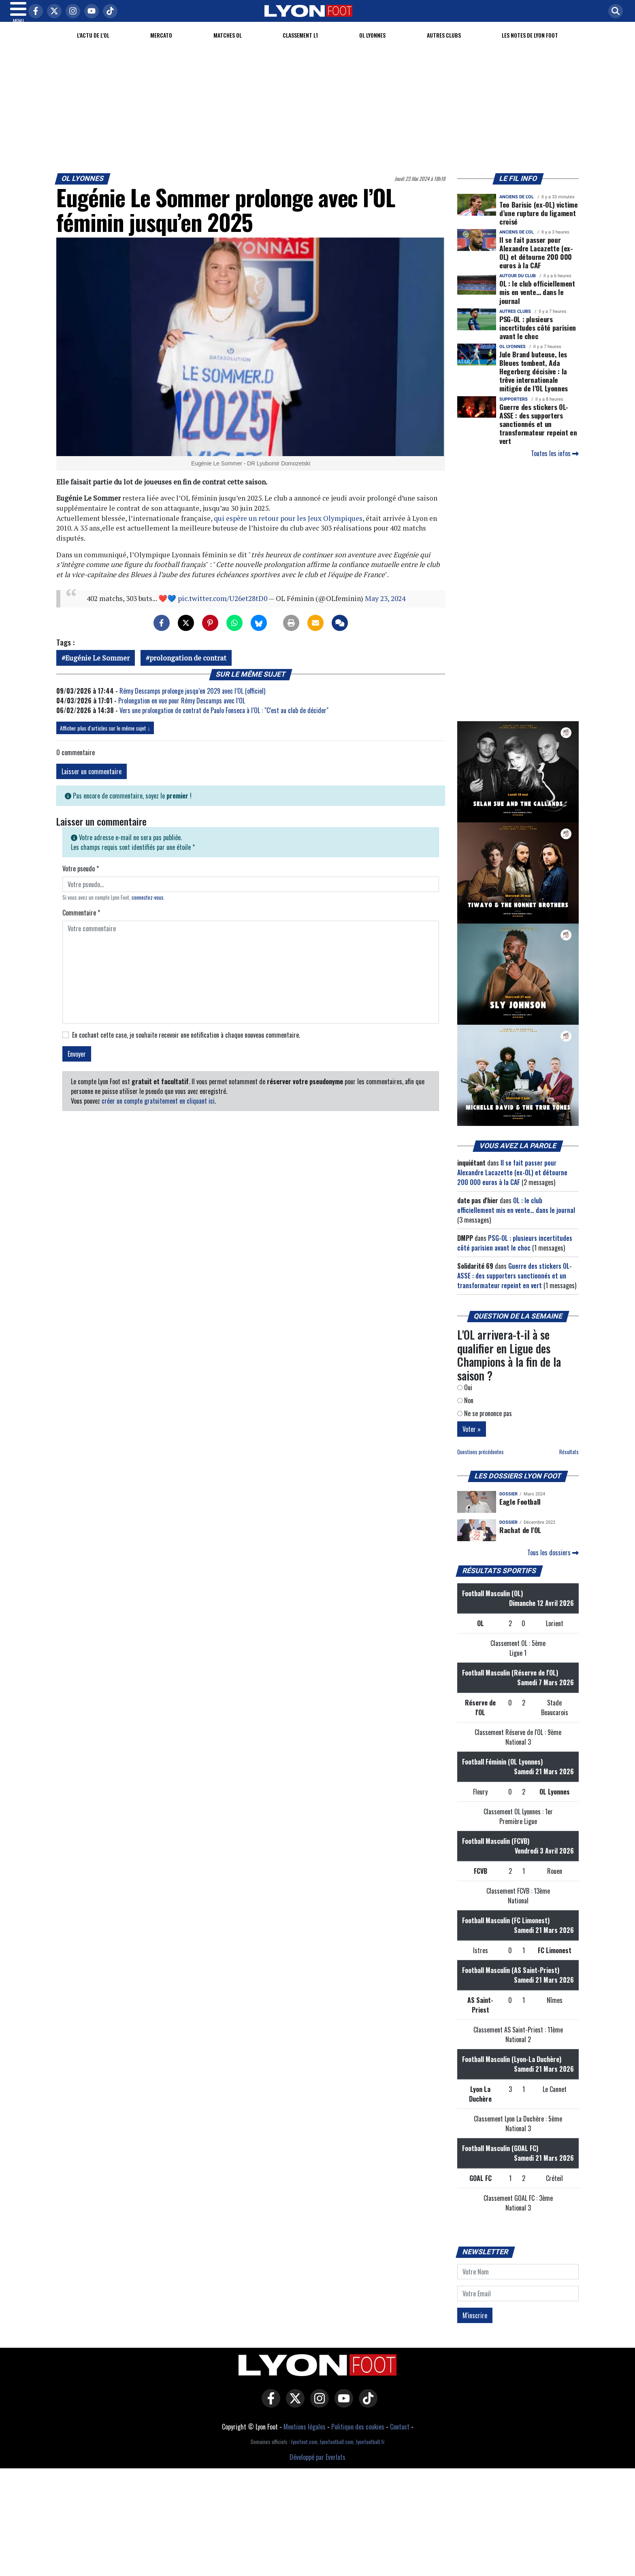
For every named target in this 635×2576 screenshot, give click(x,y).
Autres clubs (444, 44)
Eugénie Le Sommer (97, 667)
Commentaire (81, 922)
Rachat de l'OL (520, 1539)
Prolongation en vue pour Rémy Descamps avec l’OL (181, 710)
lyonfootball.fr (370, 2451)
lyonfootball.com (337, 2451)
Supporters (513, 409)
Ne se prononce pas (484, 1423)
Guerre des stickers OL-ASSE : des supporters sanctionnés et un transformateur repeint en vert (538, 433)
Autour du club (517, 285)
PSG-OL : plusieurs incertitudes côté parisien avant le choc (537, 337)
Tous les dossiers (553, 1562)
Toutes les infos (555, 463)
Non (465, 1410)
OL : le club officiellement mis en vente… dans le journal (537, 301)
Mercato (161, 44)
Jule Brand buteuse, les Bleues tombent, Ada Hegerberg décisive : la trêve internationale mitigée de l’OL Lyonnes (533, 381)
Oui (464, 1397)
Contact (399, 2436)
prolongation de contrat (187, 667)
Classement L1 (300, 44)
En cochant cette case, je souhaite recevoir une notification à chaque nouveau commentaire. (186, 1044)
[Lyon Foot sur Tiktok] (366, 2414)
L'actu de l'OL (93, 44)
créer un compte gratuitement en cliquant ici (158, 1110)
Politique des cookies (357, 2436)
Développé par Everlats (317, 2467)
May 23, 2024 (385, 608)
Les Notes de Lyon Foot (530, 44)
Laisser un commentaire (91, 781)
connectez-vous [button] (148, 907)
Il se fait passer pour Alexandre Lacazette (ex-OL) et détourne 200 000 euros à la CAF (536, 262)
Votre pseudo (80, 878)
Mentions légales (304, 2436)
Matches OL (227, 44)
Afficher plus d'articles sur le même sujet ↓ (105, 737)
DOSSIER (508, 1503)
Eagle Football (520, 1511)
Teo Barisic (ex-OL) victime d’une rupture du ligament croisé (538, 222)
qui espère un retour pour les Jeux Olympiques (288, 528)
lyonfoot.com (304, 2451)
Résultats (569, 1461)
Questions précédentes (480, 1461)
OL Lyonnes (372, 44)
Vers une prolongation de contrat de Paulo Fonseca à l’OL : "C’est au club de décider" (223, 720)
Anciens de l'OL (516, 206)
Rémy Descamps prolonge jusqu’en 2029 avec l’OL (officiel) (192, 700)
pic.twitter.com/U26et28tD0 (222, 608)
